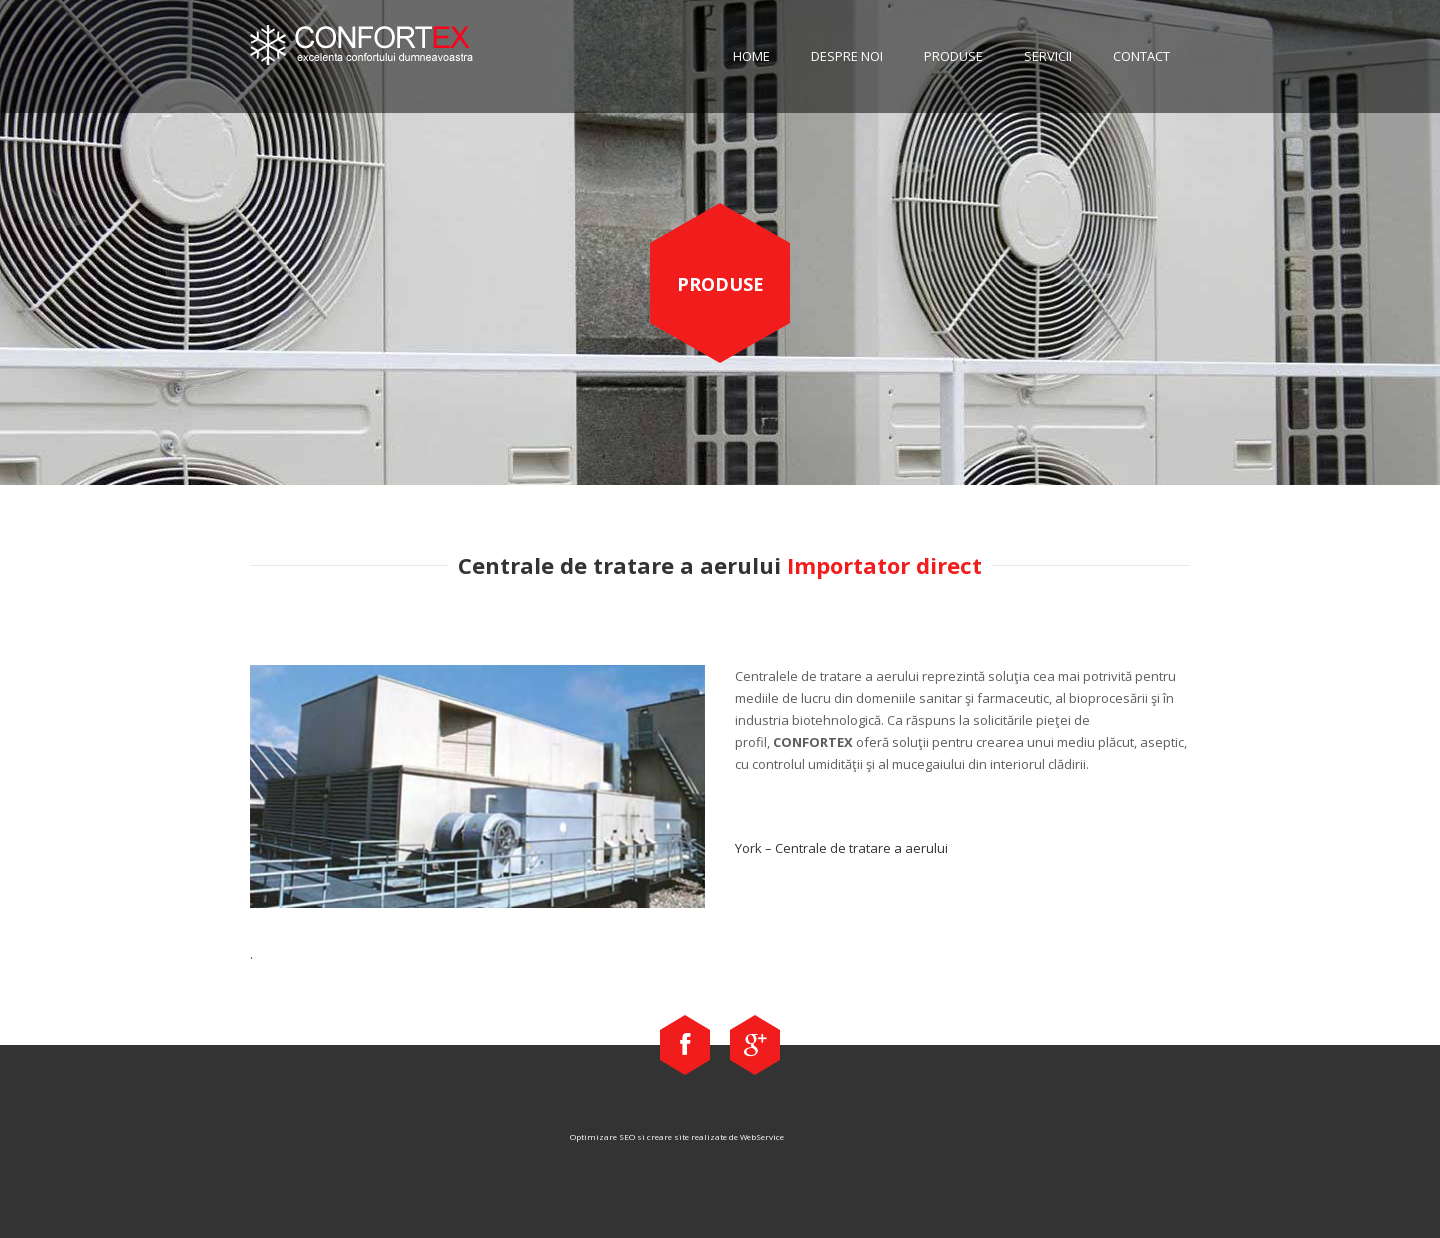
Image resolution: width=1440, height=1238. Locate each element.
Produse (953, 56)
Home (751, 56)
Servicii (1048, 56)
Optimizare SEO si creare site (629, 1136)
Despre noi (847, 56)
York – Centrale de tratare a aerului (841, 848)
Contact (1141, 56)
